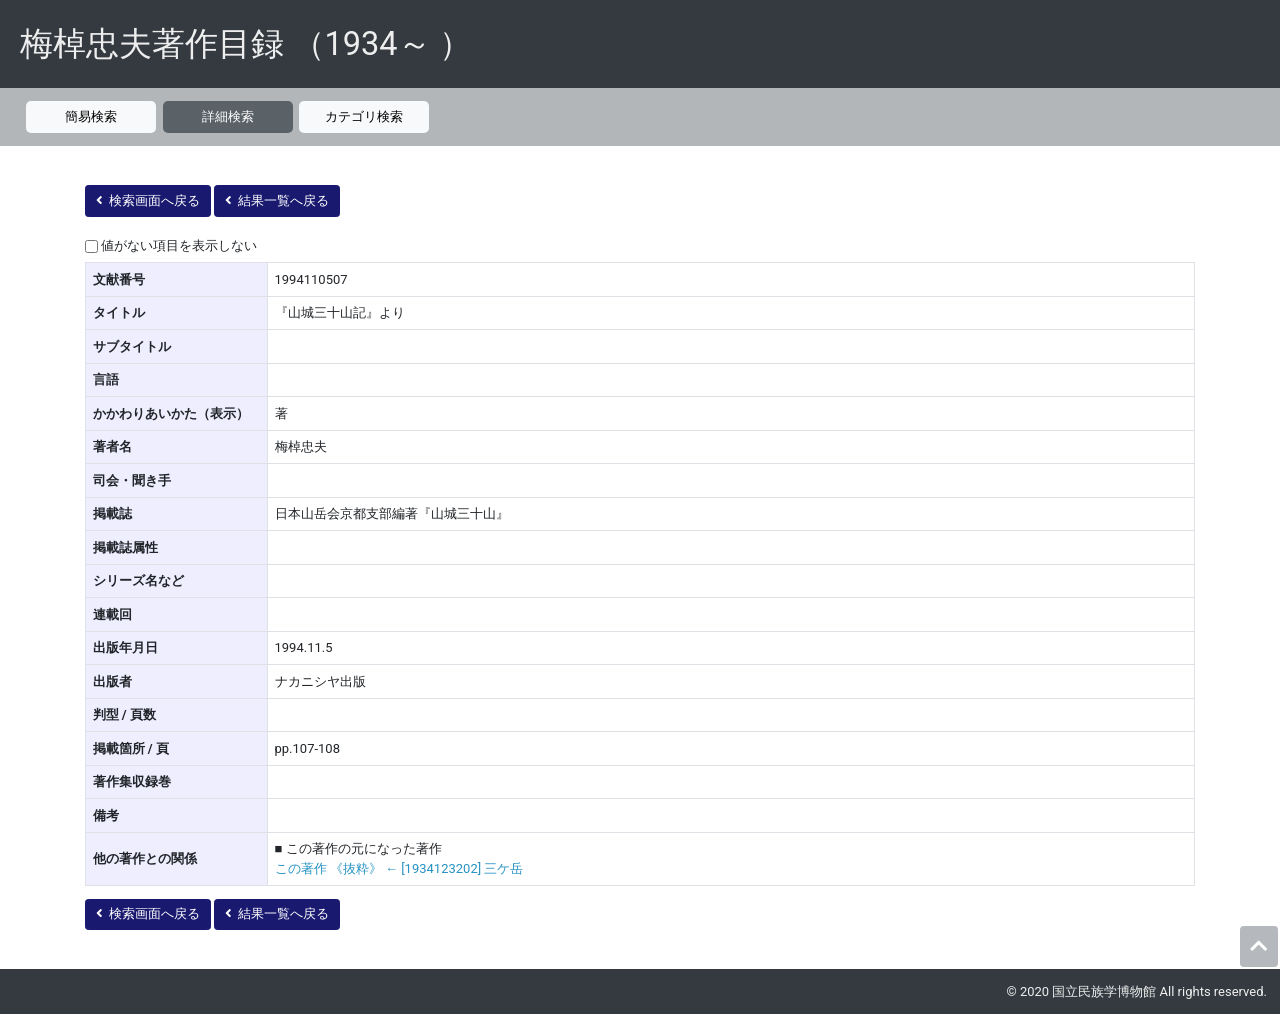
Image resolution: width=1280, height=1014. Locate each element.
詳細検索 (228, 116)
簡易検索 (91, 116)
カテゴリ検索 (364, 116)
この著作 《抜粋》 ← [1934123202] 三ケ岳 (399, 868)
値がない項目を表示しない (179, 245)
